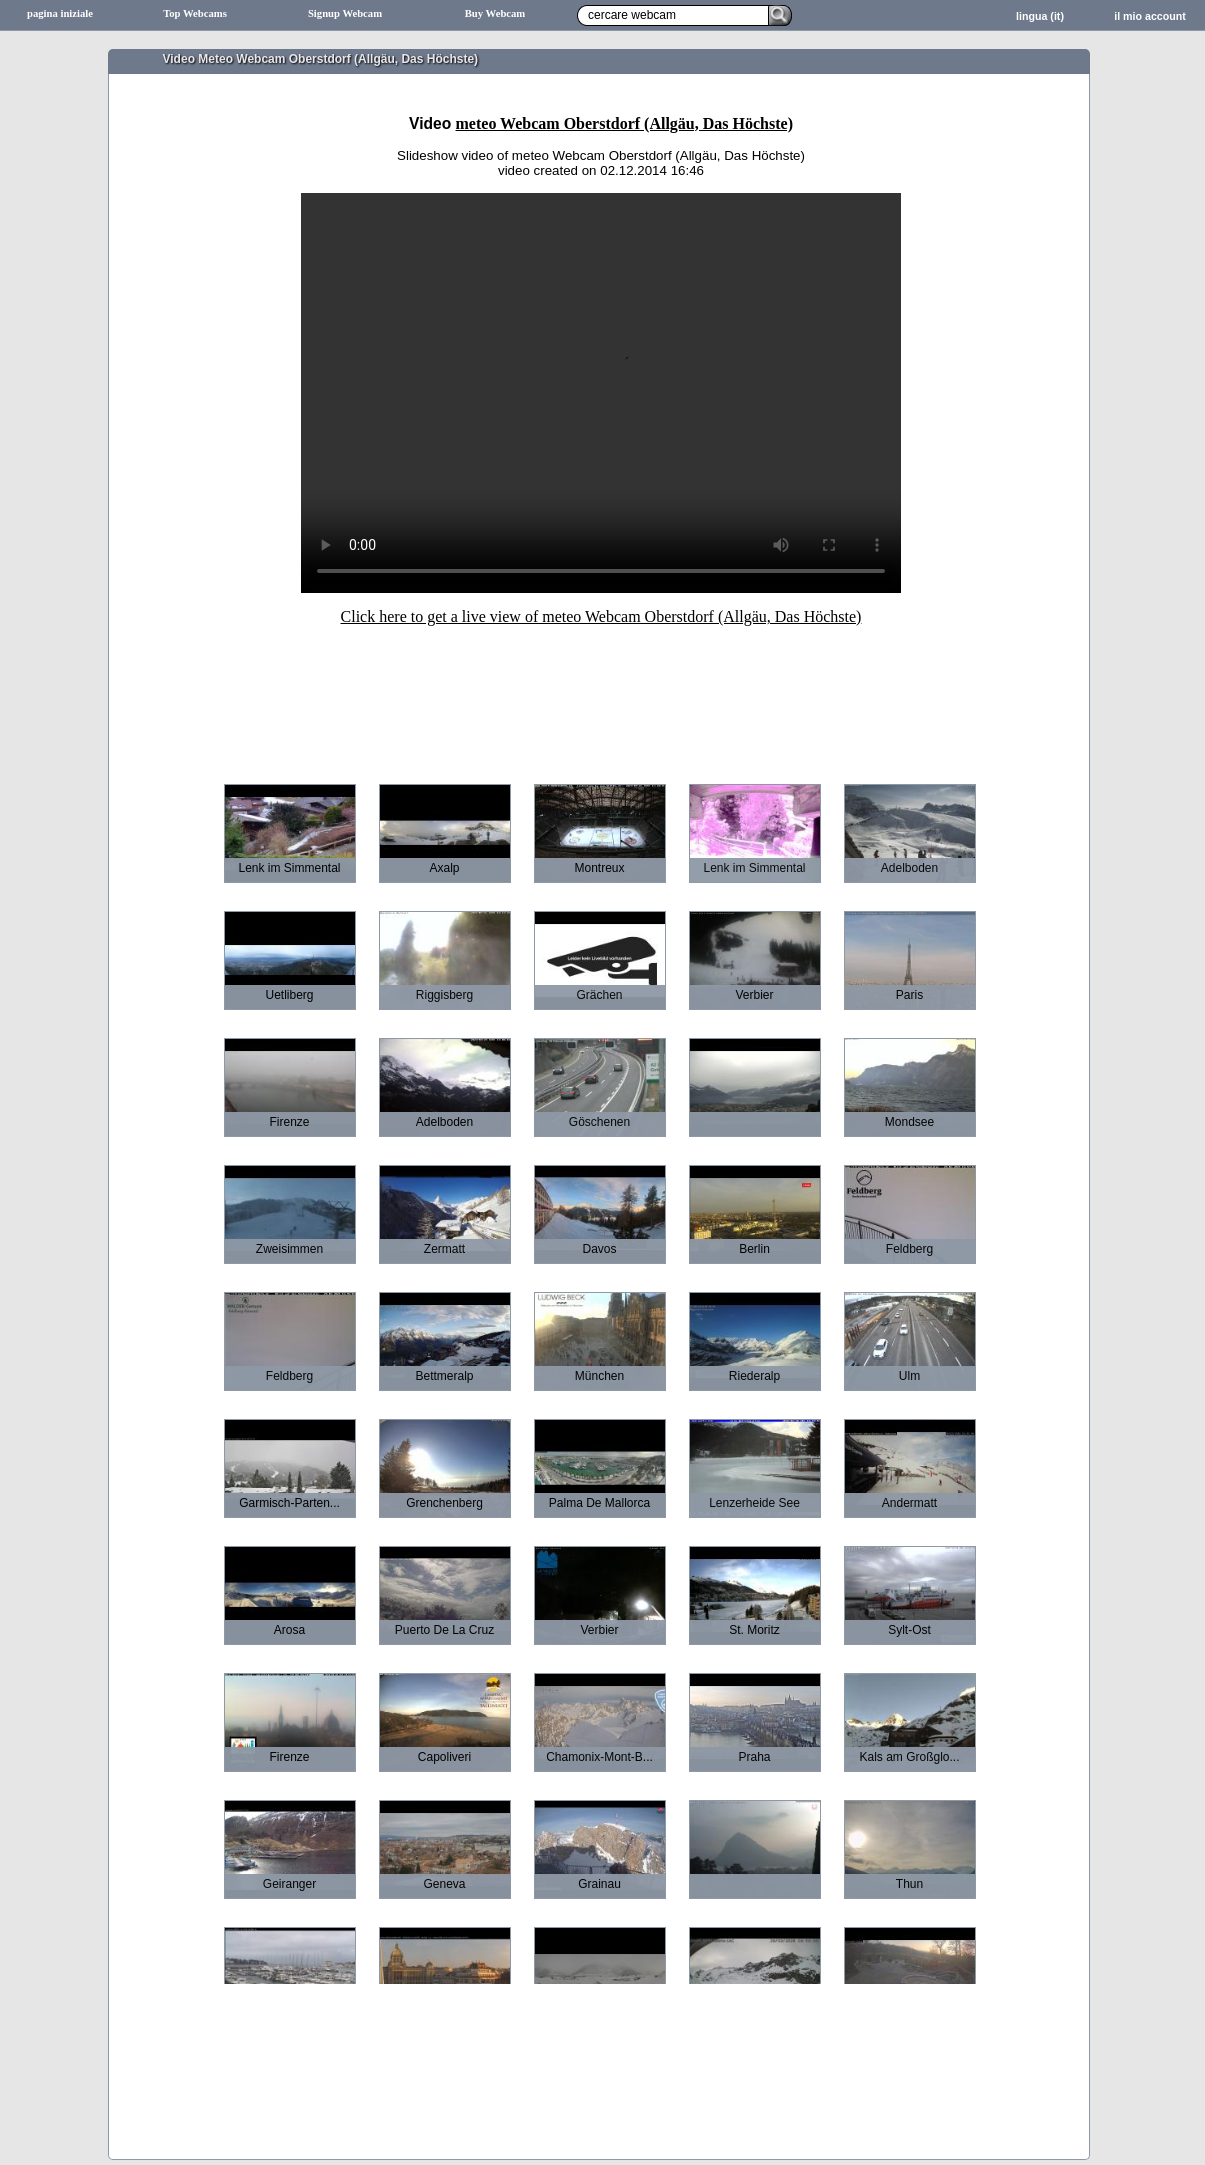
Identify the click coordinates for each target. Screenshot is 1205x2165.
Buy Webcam (495, 13)
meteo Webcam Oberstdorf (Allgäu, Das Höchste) (624, 123)
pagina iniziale (60, 13)
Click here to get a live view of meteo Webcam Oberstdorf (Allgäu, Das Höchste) (601, 616)
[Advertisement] (601, 691)
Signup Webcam (345, 13)
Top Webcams (195, 13)
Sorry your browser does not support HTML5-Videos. (601, 393)
